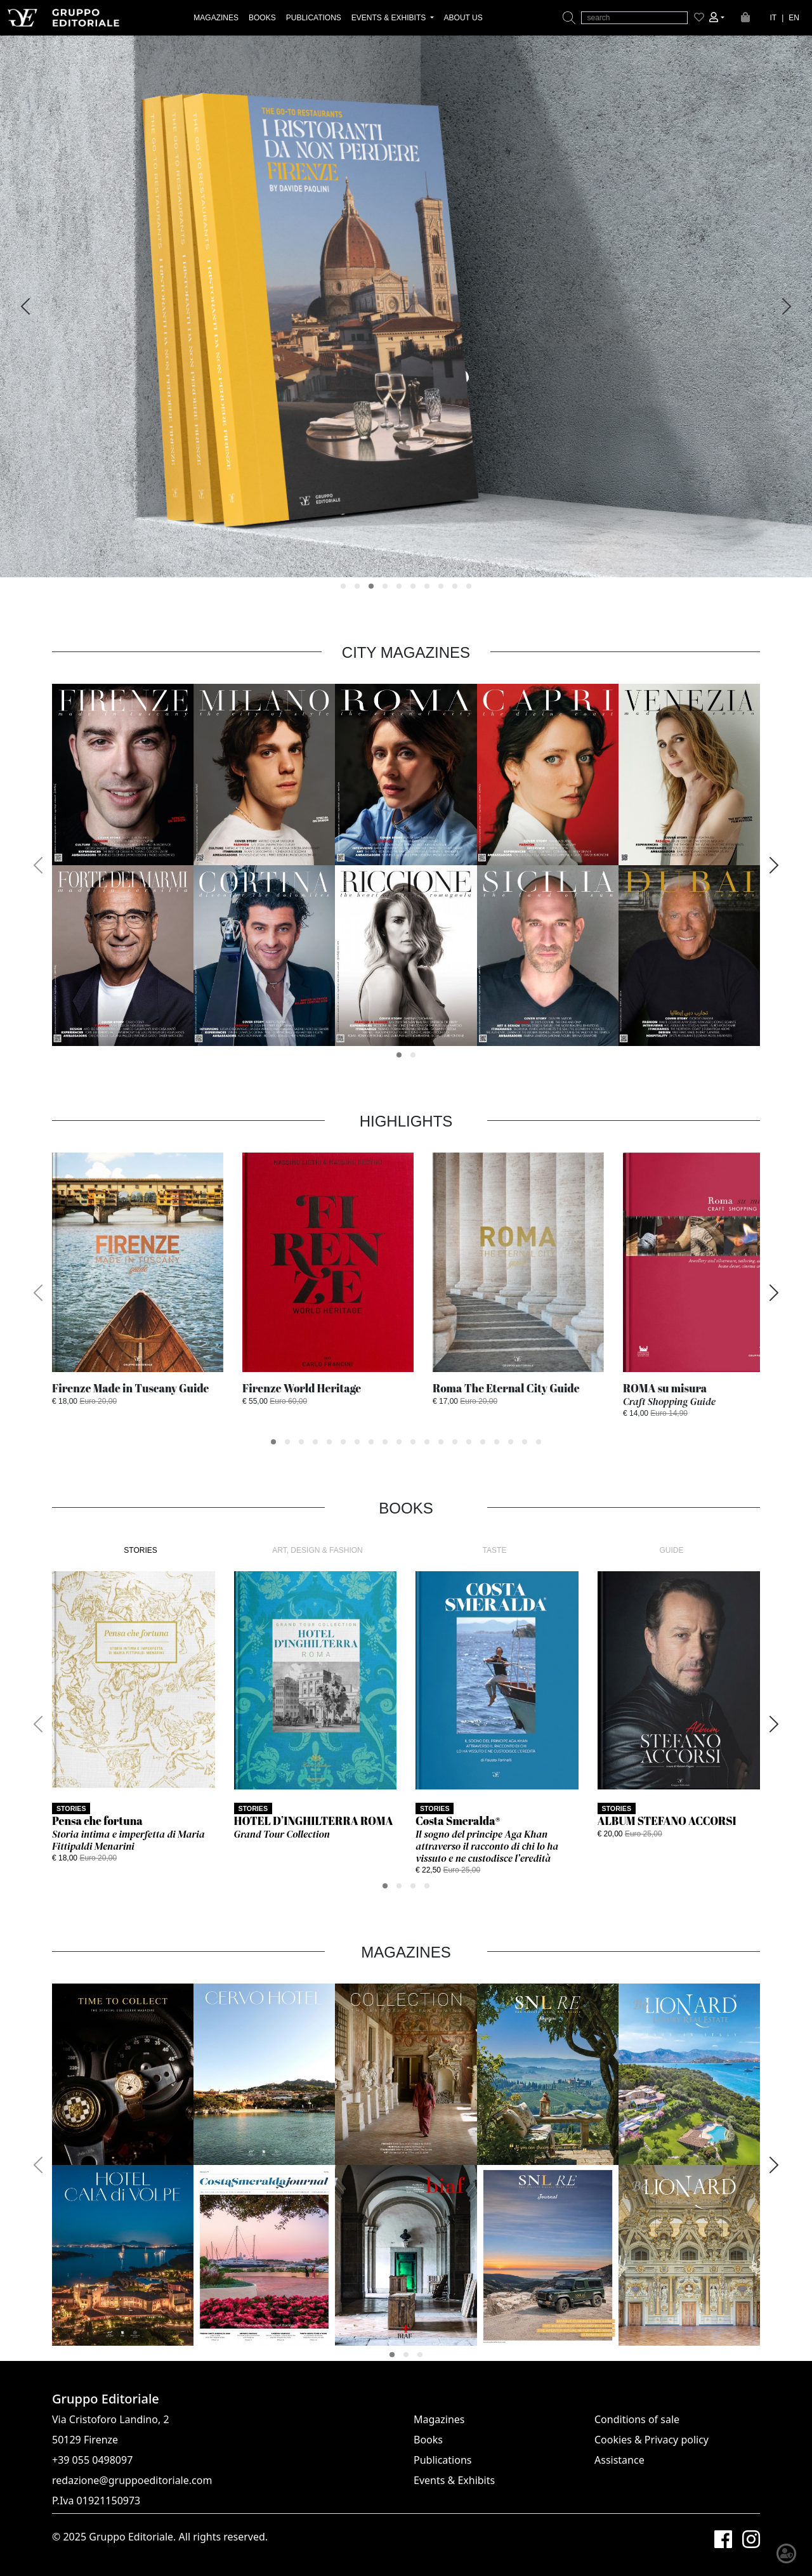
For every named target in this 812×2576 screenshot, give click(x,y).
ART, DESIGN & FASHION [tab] (317, 1550)
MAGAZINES (216, 17)
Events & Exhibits (454, 2480)
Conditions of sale (636, 2419)
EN (794, 17)
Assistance (619, 2460)
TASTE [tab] (495, 1550)
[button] (716, 18)
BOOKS (262, 17)
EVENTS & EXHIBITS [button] (389, 17)
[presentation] (25, 306)
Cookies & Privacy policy (651, 2440)
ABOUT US (463, 17)
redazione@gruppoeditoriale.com (132, 2480)
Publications (442, 2460)
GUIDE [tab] (671, 1550)
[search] (634, 17)
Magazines (439, 2419)
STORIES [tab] (140, 1550)
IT (773, 17)
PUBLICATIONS (313, 17)
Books (428, 2440)
